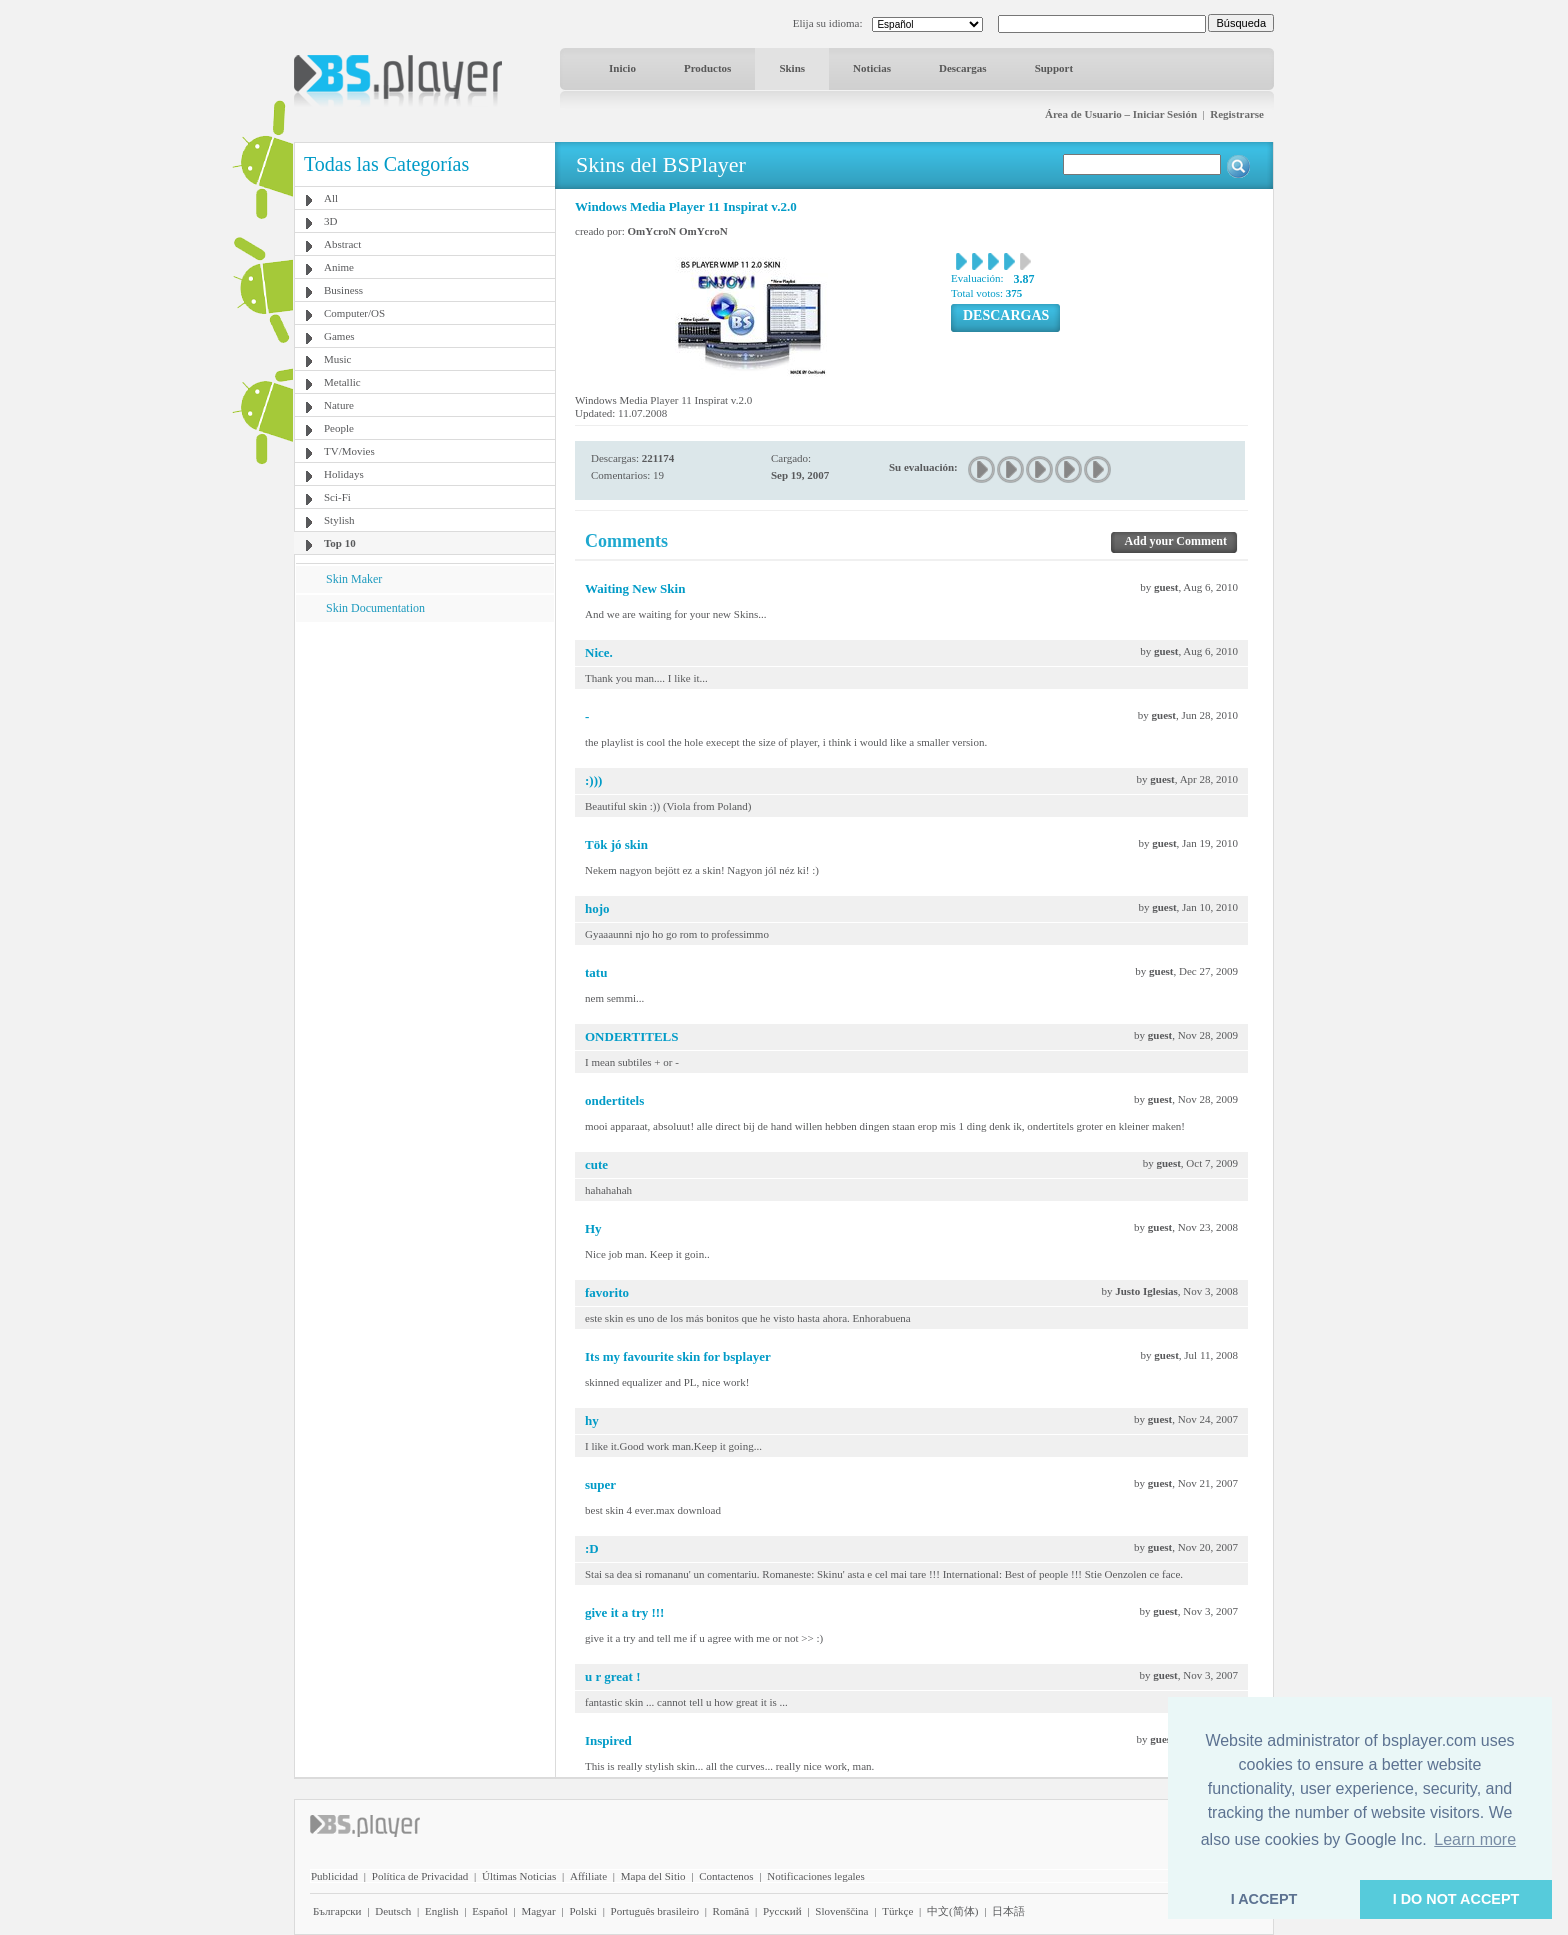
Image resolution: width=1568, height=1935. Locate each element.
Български (337, 1911)
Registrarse (1237, 114)
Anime (339, 267)
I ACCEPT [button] (1264, 1899)
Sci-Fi (337, 497)
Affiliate (588, 1876)
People (339, 428)
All (331, 198)
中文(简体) (952, 1911)
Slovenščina (841, 1911)
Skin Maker (354, 579)
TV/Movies (349, 451)
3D (330, 221)
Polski (583, 1911)
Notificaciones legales (815, 1876)
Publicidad (334, 1876)
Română (731, 1911)
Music (338, 359)
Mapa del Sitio (653, 1876)
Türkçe (897, 1911)
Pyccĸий (782, 1911)
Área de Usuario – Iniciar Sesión (1121, 114)
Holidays (344, 474)
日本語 (1008, 1911)
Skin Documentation (375, 608)
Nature (339, 405)
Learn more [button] (1475, 1839)
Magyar (538, 1911)
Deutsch (393, 1911)
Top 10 (340, 543)
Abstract (342, 244)
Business (343, 290)
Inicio (622, 68)
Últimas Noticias (519, 1876)
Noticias (872, 68)
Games (339, 336)
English (442, 1911)
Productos (707, 68)
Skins (792, 68)
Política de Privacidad (420, 1876)
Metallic (342, 382)
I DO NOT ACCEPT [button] (1456, 1899)
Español (489, 1911)
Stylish (339, 520)
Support (1054, 68)
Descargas (963, 68)
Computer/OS (354, 313)
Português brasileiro (655, 1911)
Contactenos (726, 1876)
